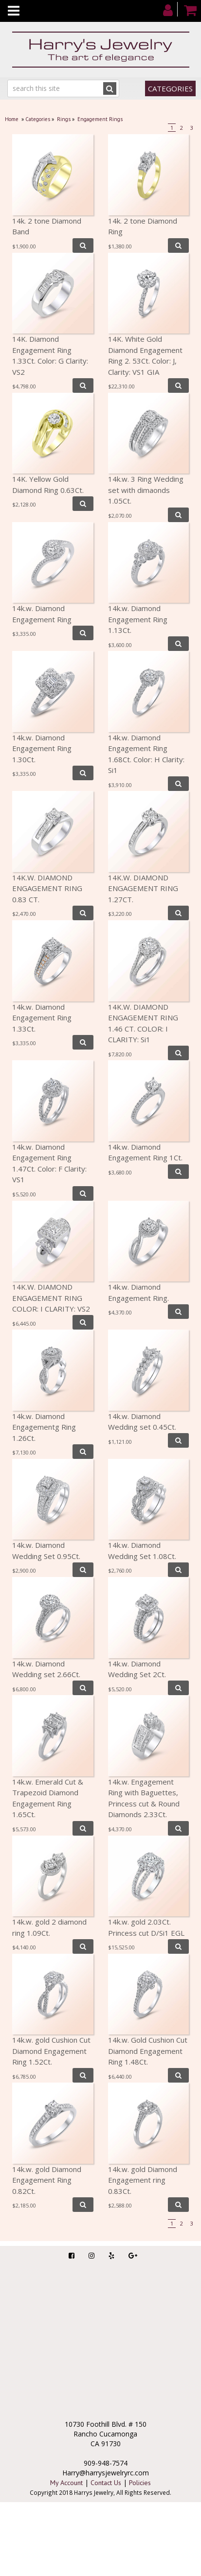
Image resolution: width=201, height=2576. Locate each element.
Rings (64, 119)
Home (11, 119)
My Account (66, 2482)
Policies (140, 2482)
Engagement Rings (100, 119)
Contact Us (106, 2482)
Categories (170, 88)
